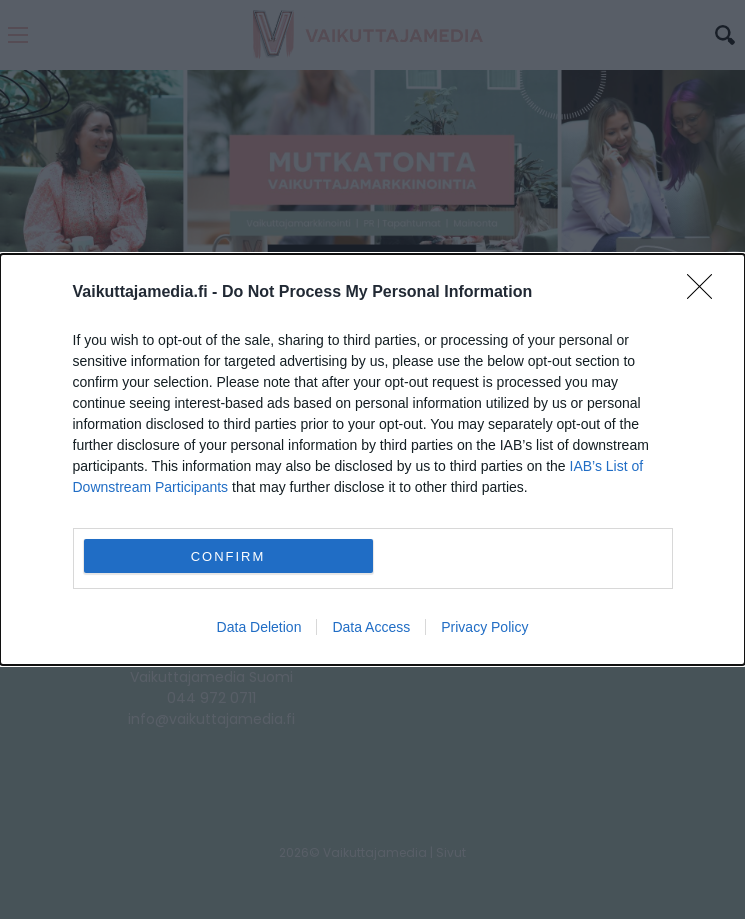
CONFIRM (228, 555)
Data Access (371, 627)
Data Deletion (259, 627)
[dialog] (372, 459)
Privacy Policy (484, 627)
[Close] (706, 293)
